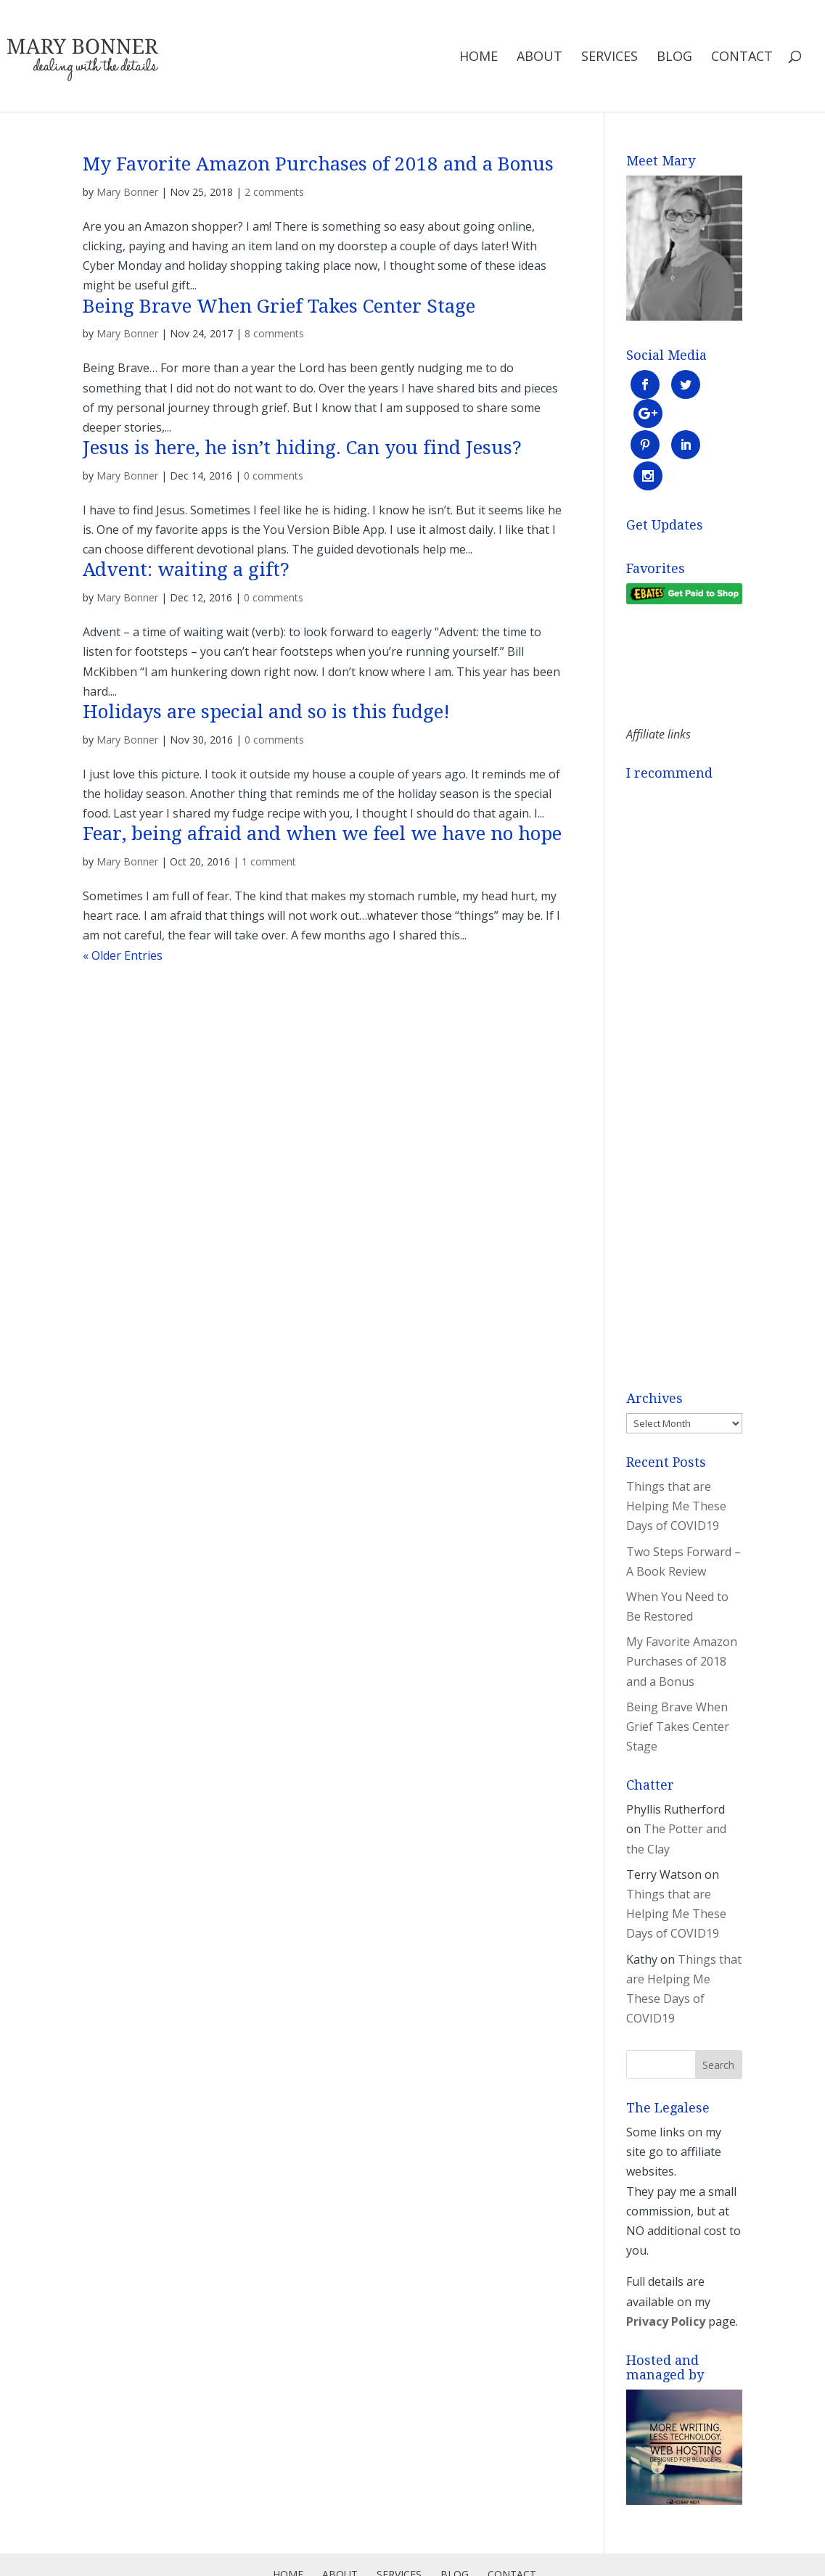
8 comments (274, 333)
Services (609, 58)
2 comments (274, 192)
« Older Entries (123, 955)
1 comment (269, 861)
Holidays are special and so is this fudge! (266, 712)
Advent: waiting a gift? (186, 569)
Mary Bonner (127, 192)
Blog (674, 58)
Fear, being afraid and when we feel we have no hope (322, 833)
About (539, 58)
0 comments (273, 475)
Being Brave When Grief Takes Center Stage (279, 306)
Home (478, 58)
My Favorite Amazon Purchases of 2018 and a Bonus (318, 164)
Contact (742, 58)
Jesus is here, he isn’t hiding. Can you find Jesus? (302, 447)
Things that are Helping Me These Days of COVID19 (676, 1445)
